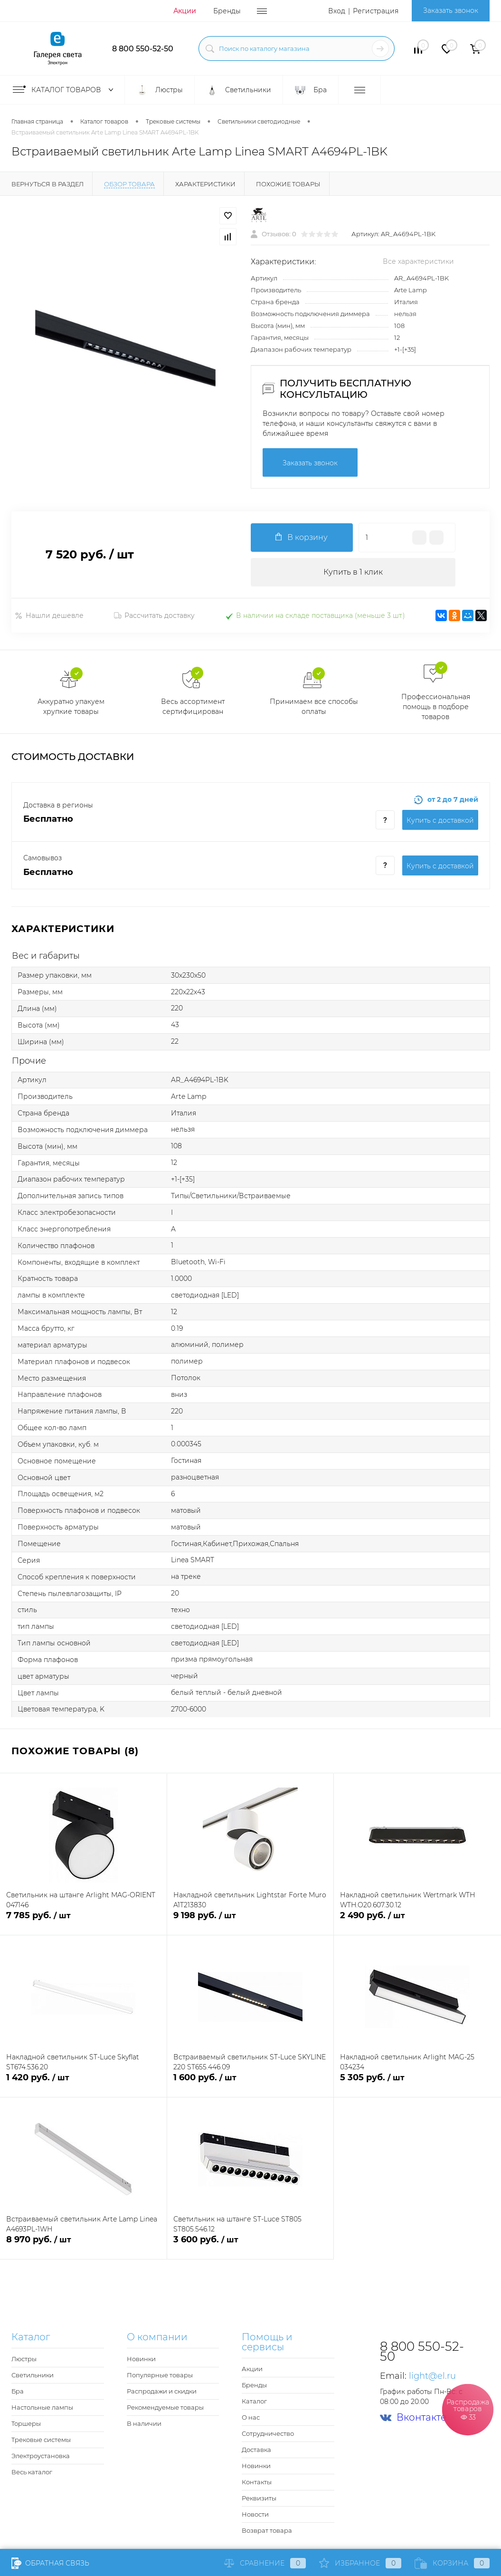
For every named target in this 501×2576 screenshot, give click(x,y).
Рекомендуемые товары (165, 2407)
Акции (184, 11)
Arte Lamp (410, 290)
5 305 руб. (417, 2083)
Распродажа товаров (468, 2409)
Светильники (32, 2375)
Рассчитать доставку (154, 615)
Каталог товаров (65, 90)
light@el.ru (432, 2376)
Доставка (256, 2449)
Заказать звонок (450, 10)
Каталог (254, 2401)
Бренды (227, 11)
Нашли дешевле (49, 615)
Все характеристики (418, 261)
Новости (255, 2514)
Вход (336, 11)
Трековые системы (41, 2439)
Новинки (141, 2359)
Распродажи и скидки (162, 2391)
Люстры (24, 2359)
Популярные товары (160, 2375)
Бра (17, 2391)
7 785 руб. (83, 1921)
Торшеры (26, 2423)
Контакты (257, 2482)
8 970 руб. (83, 2245)
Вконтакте (413, 2417)
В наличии (144, 2423)
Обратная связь (50, 2563)
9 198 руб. (250, 1921)
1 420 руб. (83, 2083)
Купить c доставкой (440, 820)
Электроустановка (40, 2456)
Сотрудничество (268, 2433)
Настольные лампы (42, 2407)
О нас (251, 2417)
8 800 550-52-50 (142, 48)
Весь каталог (31, 2472)
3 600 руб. (250, 2245)
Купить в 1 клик (353, 572)
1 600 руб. (250, 2083)
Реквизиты (259, 2498)
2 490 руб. (417, 1921)
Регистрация (375, 11)
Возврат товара (267, 2530)
